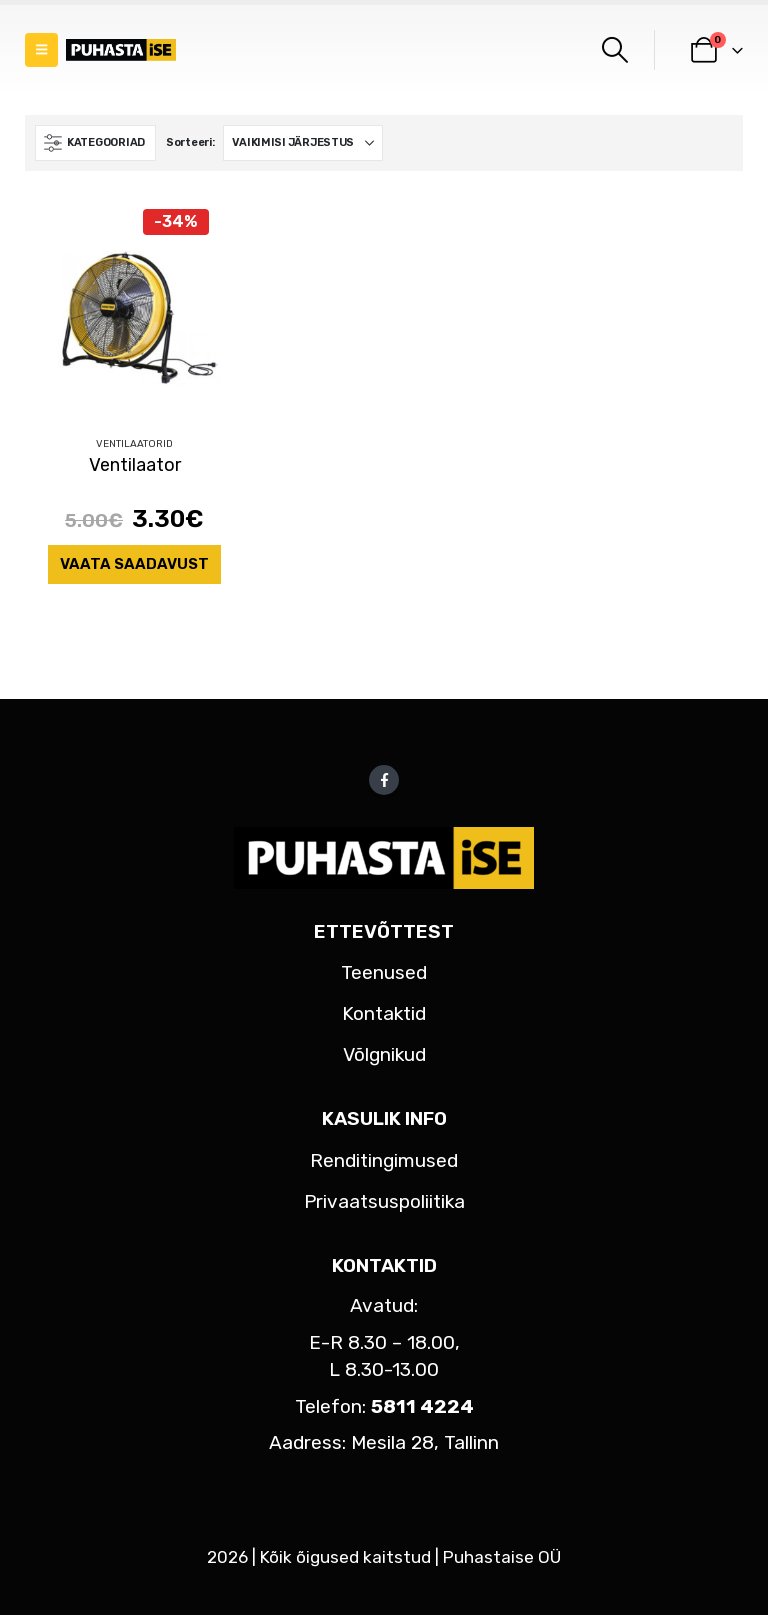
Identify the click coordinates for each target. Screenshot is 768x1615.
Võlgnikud (384, 1054)
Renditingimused (384, 1160)
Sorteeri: (190, 142)
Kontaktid (384, 1013)
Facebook (384, 780)
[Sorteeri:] (303, 143)
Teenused (384, 972)
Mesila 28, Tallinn (425, 1442)
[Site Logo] (121, 50)
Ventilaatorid (134, 444)
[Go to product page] (134, 310)
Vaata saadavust (134, 564)
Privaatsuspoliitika (384, 1201)
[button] (41, 50)
